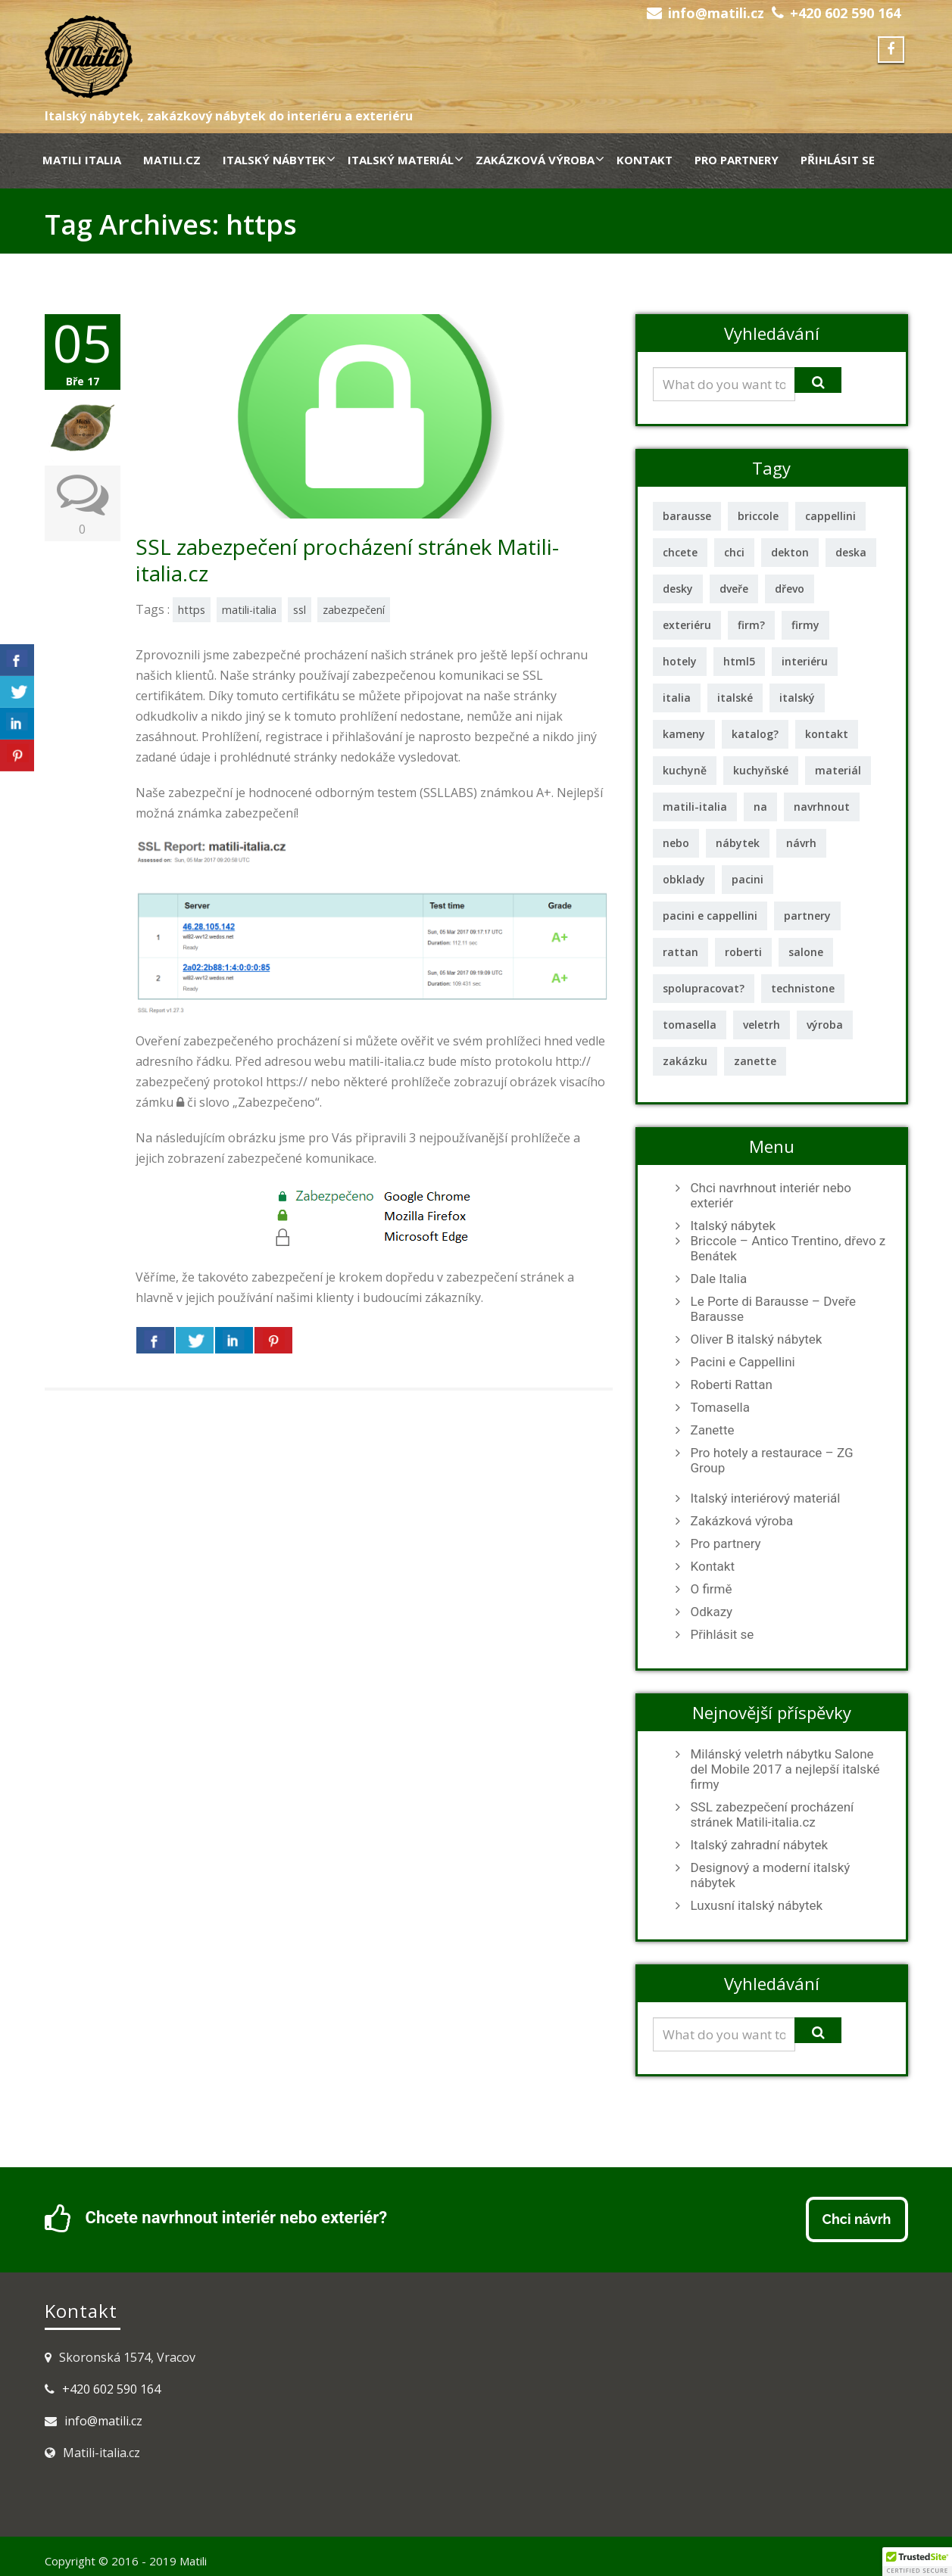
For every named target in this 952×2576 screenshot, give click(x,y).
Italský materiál (405, 159)
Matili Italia (81, 159)
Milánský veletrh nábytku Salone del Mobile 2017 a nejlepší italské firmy (785, 1769)
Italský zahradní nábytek (760, 1844)
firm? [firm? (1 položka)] (751, 625)
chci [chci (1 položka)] (734, 552)
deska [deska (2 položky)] (850, 552)
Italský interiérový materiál (766, 1498)
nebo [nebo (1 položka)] (676, 843)
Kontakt (644, 159)
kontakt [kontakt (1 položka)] (826, 734)
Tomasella (720, 1407)
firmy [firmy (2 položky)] (805, 625)
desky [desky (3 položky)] (678, 588)
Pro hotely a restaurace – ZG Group (772, 1460)
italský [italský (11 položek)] (797, 697)
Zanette (713, 1430)
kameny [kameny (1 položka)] (684, 734)
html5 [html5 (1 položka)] (739, 661)
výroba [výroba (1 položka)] (825, 1024)
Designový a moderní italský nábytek (771, 1875)
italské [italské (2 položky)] (735, 697)
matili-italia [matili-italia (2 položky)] (695, 806)
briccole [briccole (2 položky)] (758, 516)
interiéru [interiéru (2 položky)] (805, 661)
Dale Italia (719, 1278)
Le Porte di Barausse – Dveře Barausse (774, 1309)
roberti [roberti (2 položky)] (743, 952)
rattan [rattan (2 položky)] (680, 952)
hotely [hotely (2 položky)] (680, 661)
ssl (299, 610)
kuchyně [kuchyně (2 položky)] (685, 770)
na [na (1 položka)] (760, 806)
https (191, 610)
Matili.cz (172, 159)
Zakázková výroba (540, 159)
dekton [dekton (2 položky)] (790, 552)
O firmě (711, 1588)
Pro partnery (736, 159)
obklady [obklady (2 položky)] (684, 879)
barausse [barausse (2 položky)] (687, 516)
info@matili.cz (716, 13)
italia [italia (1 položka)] (677, 697)
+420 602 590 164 (845, 13)
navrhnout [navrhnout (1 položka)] (822, 806)
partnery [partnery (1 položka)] (807, 915)
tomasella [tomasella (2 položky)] (689, 1024)
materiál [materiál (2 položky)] (838, 770)
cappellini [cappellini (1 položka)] (830, 516)
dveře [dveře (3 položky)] (733, 588)
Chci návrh (856, 2219)
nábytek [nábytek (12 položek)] (738, 843)
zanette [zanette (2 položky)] (755, 1061)
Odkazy (712, 1611)
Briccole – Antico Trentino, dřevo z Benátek (788, 1248)
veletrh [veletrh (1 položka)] (761, 1024)
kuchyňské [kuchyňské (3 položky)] (760, 770)
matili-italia (249, 610)
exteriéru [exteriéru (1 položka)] (687, 625)
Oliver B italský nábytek (756, 1339)
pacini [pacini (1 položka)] (747, 879)
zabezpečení (354, 610)
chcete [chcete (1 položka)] (680, 552)
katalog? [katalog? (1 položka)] (755, 734)
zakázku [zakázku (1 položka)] (685, 1061)
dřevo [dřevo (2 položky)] (789, 588)
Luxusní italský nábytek (757, 1905)
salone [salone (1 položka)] (805, 952)
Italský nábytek (279, 159)
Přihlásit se (838, 159)
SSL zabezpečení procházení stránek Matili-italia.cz (347, 559)
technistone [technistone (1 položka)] (803, 988)
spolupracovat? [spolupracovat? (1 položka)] (703, 988)
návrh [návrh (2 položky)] (801, 843)
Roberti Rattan (732, 1384)
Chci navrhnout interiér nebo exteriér (771, 1195)
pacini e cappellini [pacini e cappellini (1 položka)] (710, 915)
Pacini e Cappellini (743, 1361)
